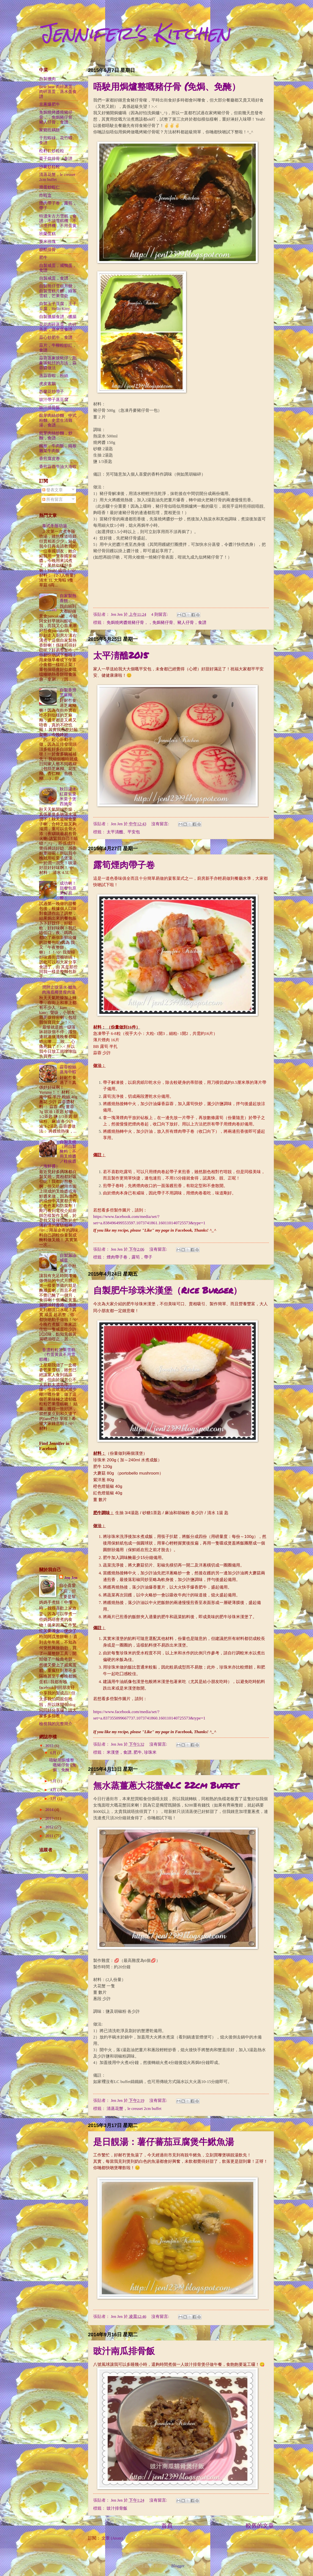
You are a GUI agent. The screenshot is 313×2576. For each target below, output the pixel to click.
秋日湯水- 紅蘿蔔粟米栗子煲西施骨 (69, 796)
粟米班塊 (47, 241)
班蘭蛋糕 (47, 233)
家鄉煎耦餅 (49, 130)
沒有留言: (160, 824)
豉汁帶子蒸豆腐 (53, 399)
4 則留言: (160, 614)
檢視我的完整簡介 (55, 1723)
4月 (53, 1789)
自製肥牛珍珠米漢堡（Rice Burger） (167, 1290)
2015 (50, 1745)
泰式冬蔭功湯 (54, 526)
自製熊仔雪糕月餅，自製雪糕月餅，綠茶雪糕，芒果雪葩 (58, 291)
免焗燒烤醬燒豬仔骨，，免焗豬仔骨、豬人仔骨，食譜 (156, 622)
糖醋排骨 (47, 249)
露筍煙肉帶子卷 (124, 864)
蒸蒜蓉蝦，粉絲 (53, 375)
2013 (50, 1818)
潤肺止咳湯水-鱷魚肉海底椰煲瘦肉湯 (59, 990)
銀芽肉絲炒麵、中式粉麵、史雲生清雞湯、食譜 (58, 420)
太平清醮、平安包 (123, 832)
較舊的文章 (260, 2525)
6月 (53, 1753)
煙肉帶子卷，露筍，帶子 (129, 1257)
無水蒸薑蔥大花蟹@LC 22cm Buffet (165, 1785)
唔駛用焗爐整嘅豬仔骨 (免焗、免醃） (166, 86)
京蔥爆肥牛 (49, 104)
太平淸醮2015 (120, 655)
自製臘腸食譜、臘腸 (58, 316)
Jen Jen (70, 1577)
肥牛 (138, 1752)
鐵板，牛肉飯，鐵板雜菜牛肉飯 (58, 448)
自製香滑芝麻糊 (68, 692)
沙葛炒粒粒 (49, 166)
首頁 (167, 2525)
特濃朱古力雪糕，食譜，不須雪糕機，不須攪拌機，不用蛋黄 (58, 221)
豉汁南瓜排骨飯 (124, 2350)
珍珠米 (150, 1752)
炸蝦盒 (45, 195)
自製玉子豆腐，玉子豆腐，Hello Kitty (58, 306)
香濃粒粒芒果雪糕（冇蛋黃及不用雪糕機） (57, 1355)
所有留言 (52, 499)
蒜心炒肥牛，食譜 (55, 337)
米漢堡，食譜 (119, 1752)
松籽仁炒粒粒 (51, 151)
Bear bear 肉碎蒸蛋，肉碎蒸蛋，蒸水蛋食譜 (58, 91)
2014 (50, 1809)
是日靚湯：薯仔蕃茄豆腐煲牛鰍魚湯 (163, 2141)
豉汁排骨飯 (117, 2508)
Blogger (177, 2566)
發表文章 (52, 490)
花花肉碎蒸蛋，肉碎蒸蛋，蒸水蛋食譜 (58, 327)
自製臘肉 (47, 79)
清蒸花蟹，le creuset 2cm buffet (134, 2108)
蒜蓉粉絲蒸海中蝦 (68, 1069)
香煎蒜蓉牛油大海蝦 (58, 466)
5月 (53, 1781)
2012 (50, 1827)
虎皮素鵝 (47, 383)
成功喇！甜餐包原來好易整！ (68, 890)
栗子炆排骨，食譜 (55, 158)
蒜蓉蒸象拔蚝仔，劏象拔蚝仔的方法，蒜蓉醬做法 (58, 363)
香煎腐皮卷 (49, 458)
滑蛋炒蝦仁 (49, 187)
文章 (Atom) (112, 2538)
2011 (50, 1835)
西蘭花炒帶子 (51, 391)
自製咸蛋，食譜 (53, 278)
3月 (53, 1798)
